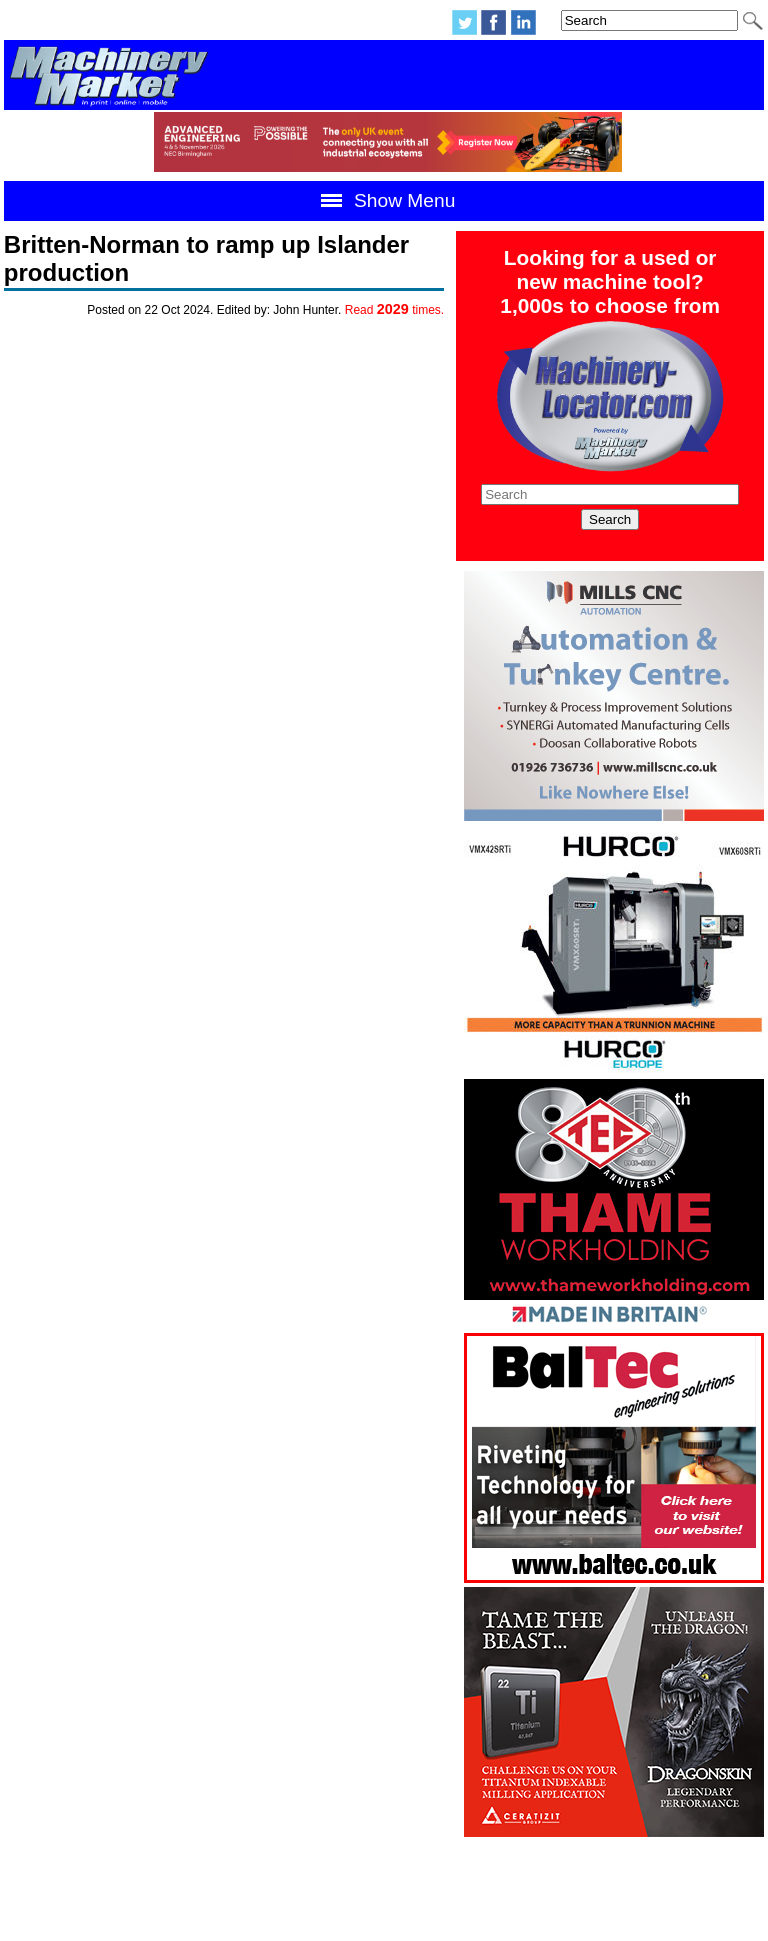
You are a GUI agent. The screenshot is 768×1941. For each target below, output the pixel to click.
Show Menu (384, 200)
